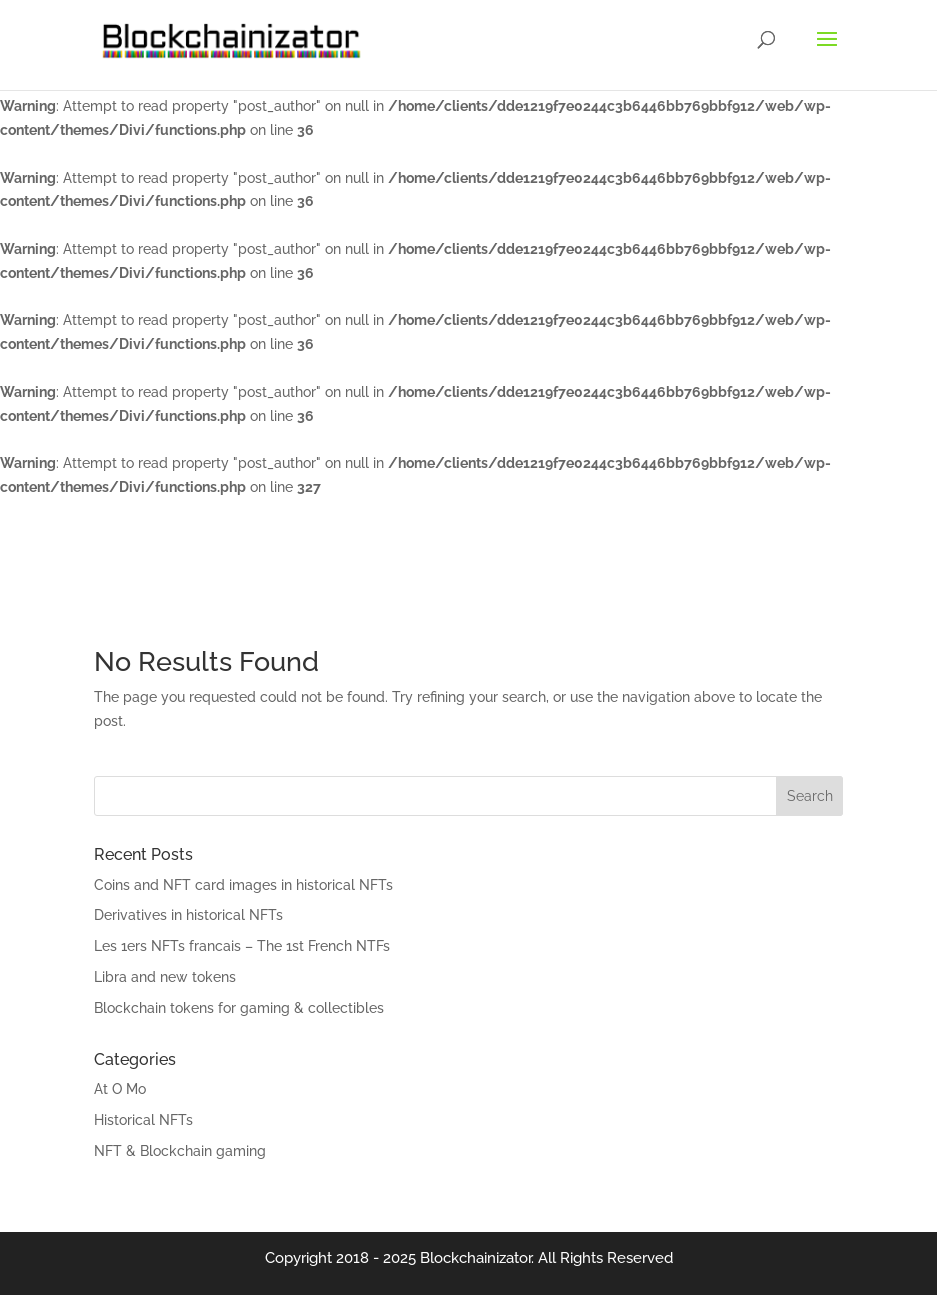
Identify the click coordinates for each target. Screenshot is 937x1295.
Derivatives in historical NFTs (188, 915)
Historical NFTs (143, 1120)
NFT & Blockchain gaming (180, 1151)
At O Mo (120, 1089)
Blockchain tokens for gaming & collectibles (239, 1008)
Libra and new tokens (165, 977)
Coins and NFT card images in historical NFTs (243, 885)
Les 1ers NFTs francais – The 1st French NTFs (242, 946)
